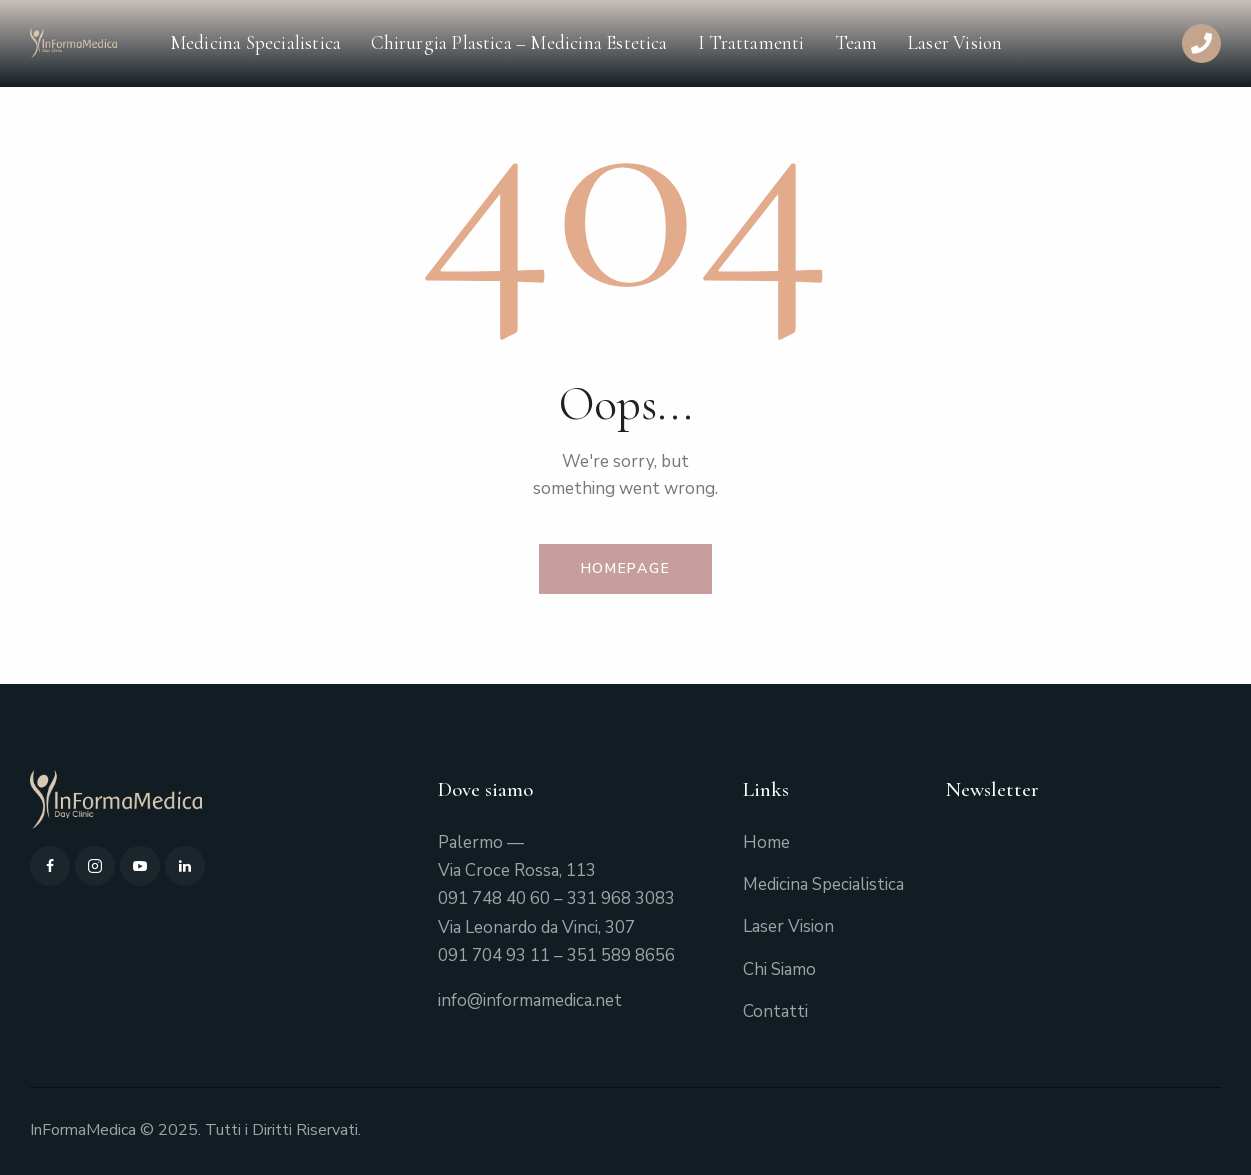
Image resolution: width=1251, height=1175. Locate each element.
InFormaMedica (83, 1130)
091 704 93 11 (494, 955)
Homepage (626, 568)
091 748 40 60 (494, 898)
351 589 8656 (621, 955)
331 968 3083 (621, 898)
